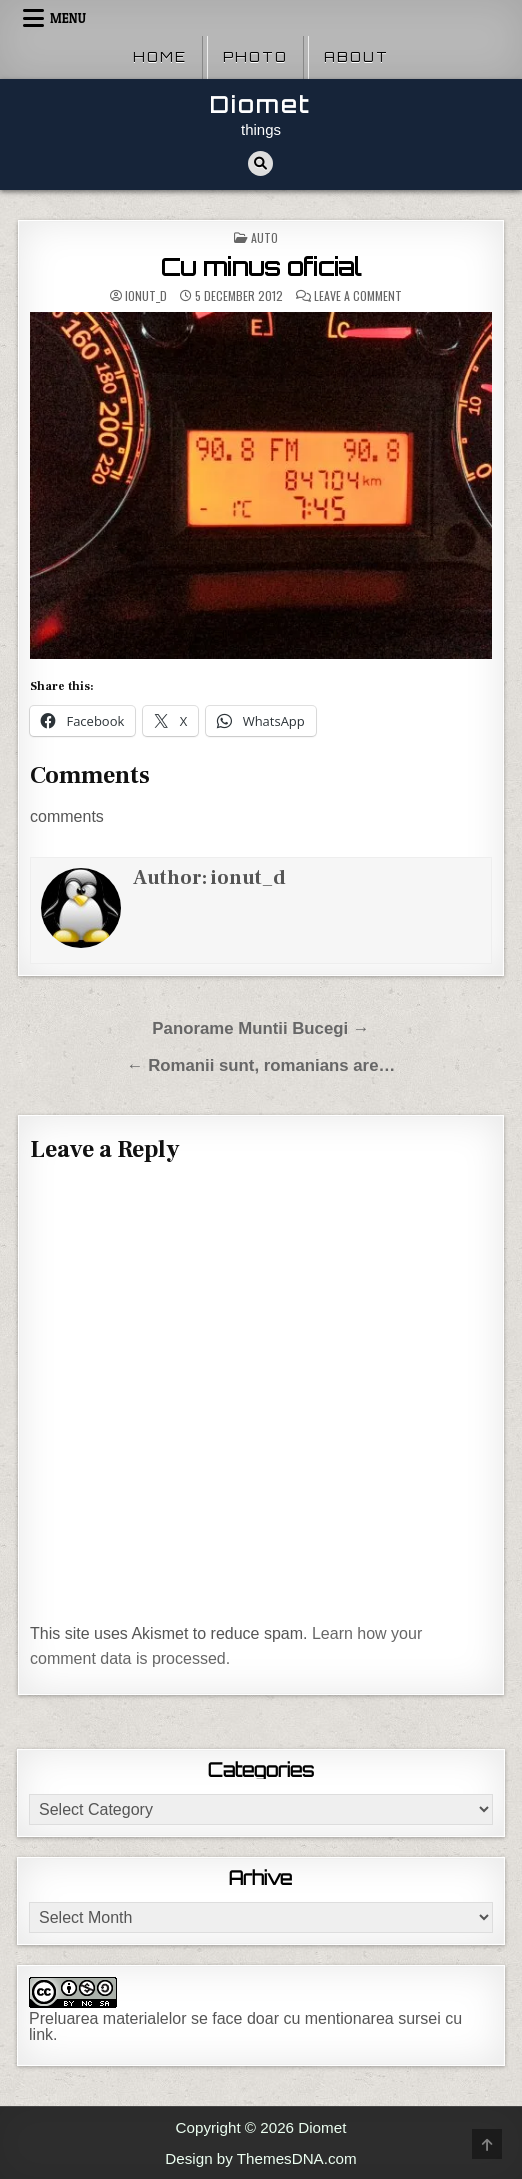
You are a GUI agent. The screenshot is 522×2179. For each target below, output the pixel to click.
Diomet (260, 104)
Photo (255, 57)
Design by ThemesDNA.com (260, 2158)
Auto (264, 237)
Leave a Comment (358, 296)
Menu (68, 18)
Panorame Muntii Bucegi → (260, 1028)
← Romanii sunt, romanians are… (261, 1065)
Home (160, 57)
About (356, 57)
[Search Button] (260, 163)
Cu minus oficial (261, 267)
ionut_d (146, 296)
